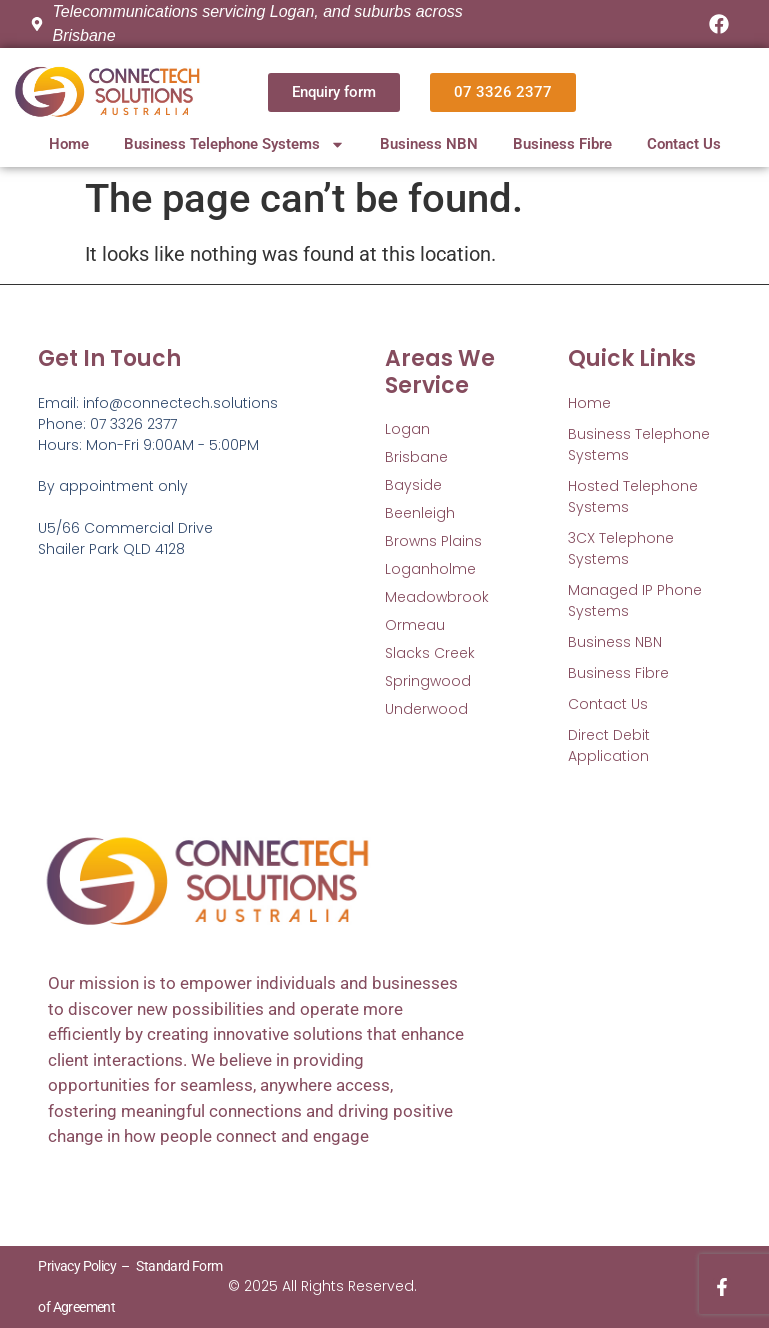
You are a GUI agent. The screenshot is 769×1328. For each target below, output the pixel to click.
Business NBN (429, 144)
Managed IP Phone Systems (635, 600)
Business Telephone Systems (234, 144)
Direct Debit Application (609, 745)
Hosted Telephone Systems (633, 496)
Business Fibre (562, 144)
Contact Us (684, 144)
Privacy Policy (77, 1266)
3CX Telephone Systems (621, 548)
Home (69, 144)
